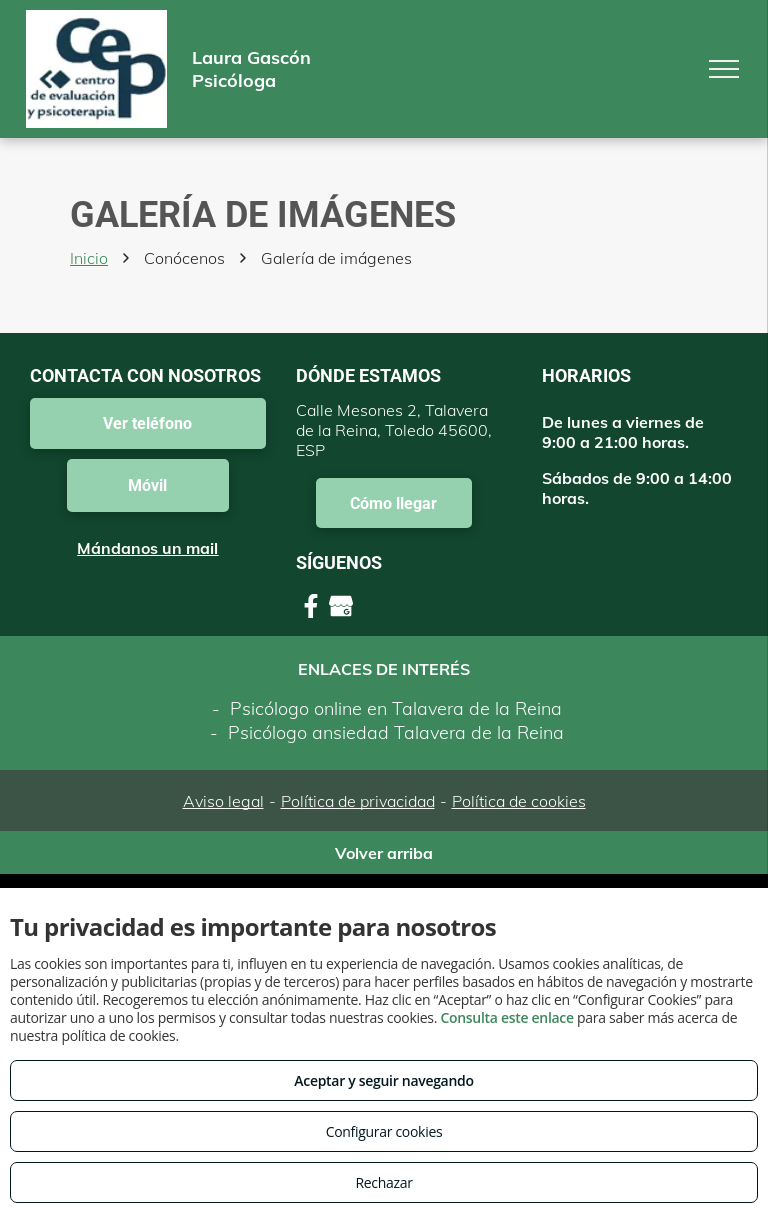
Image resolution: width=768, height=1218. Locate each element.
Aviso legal (223, 801)
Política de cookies (519, 801)
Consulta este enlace (506, 1017)
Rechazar (383, 1182)
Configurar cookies (384, 1131)
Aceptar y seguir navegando (383, 1080)
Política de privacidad (358, 801)
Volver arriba (384, 853)
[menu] (724, 69)
